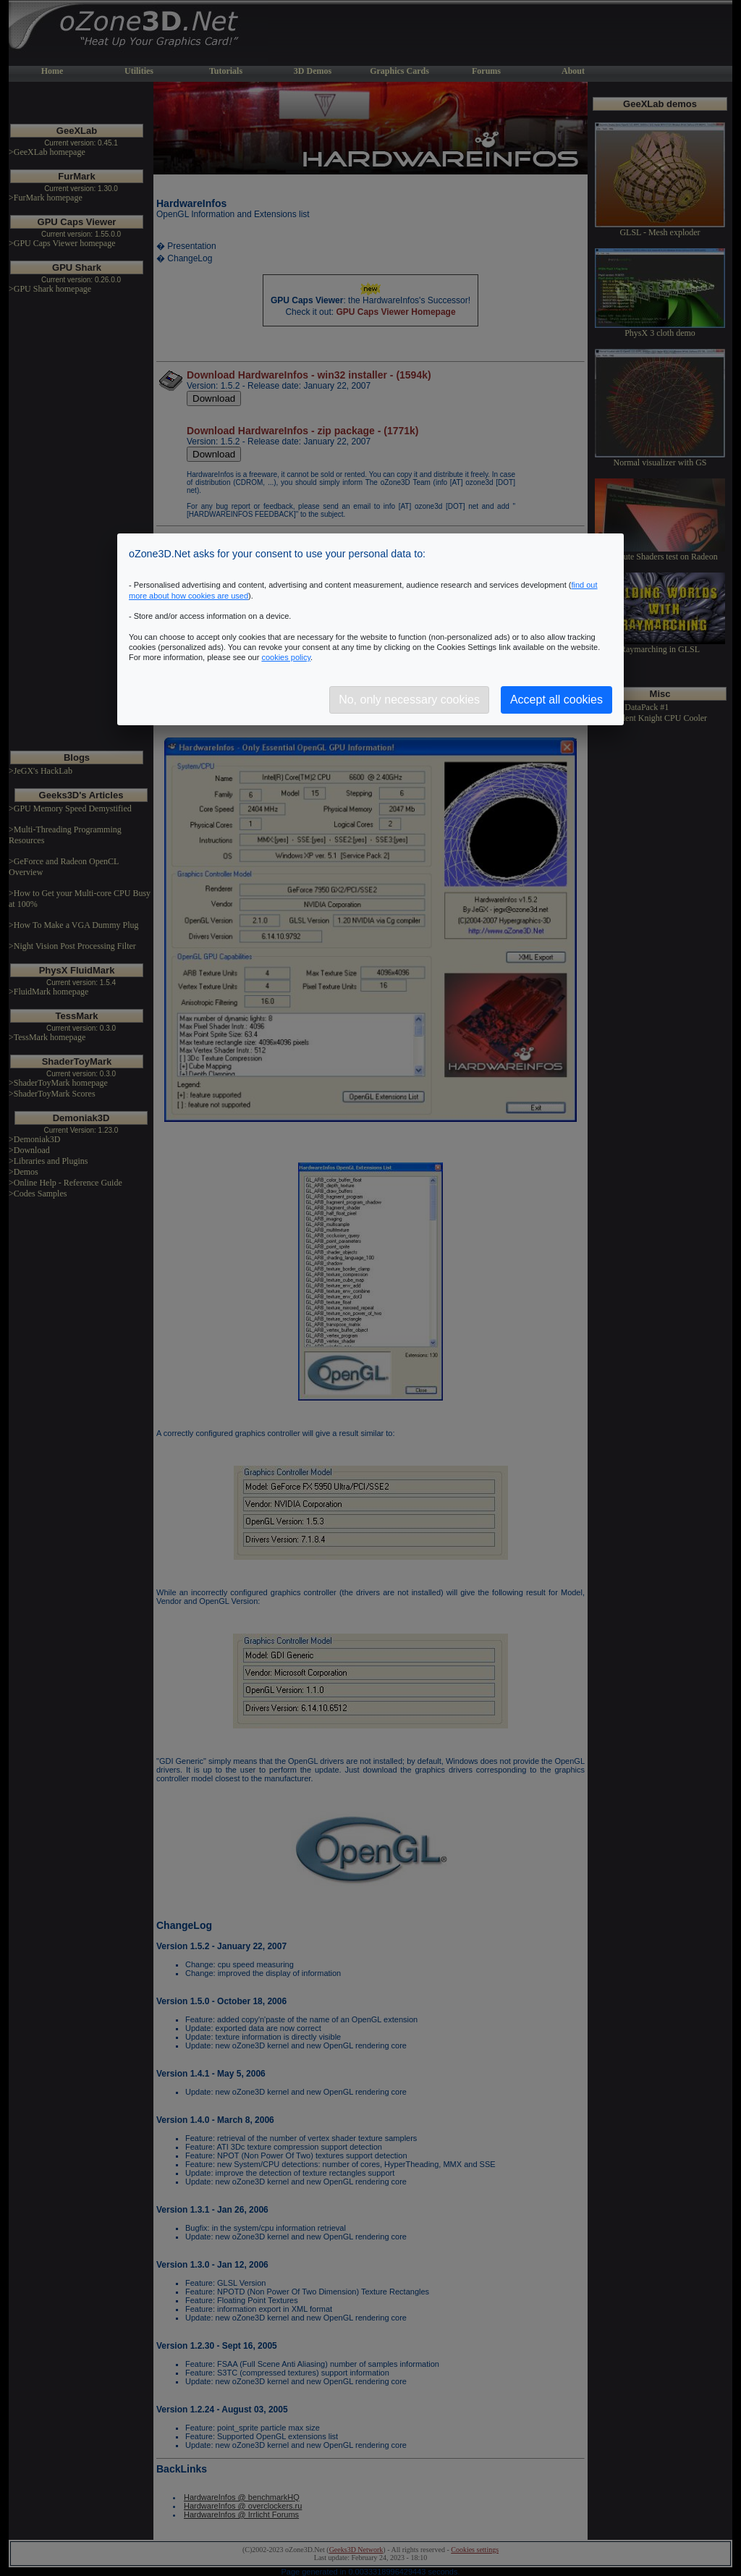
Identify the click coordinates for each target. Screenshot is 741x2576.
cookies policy (285, 657)
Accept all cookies (556, 699)
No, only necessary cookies (409, 699)
